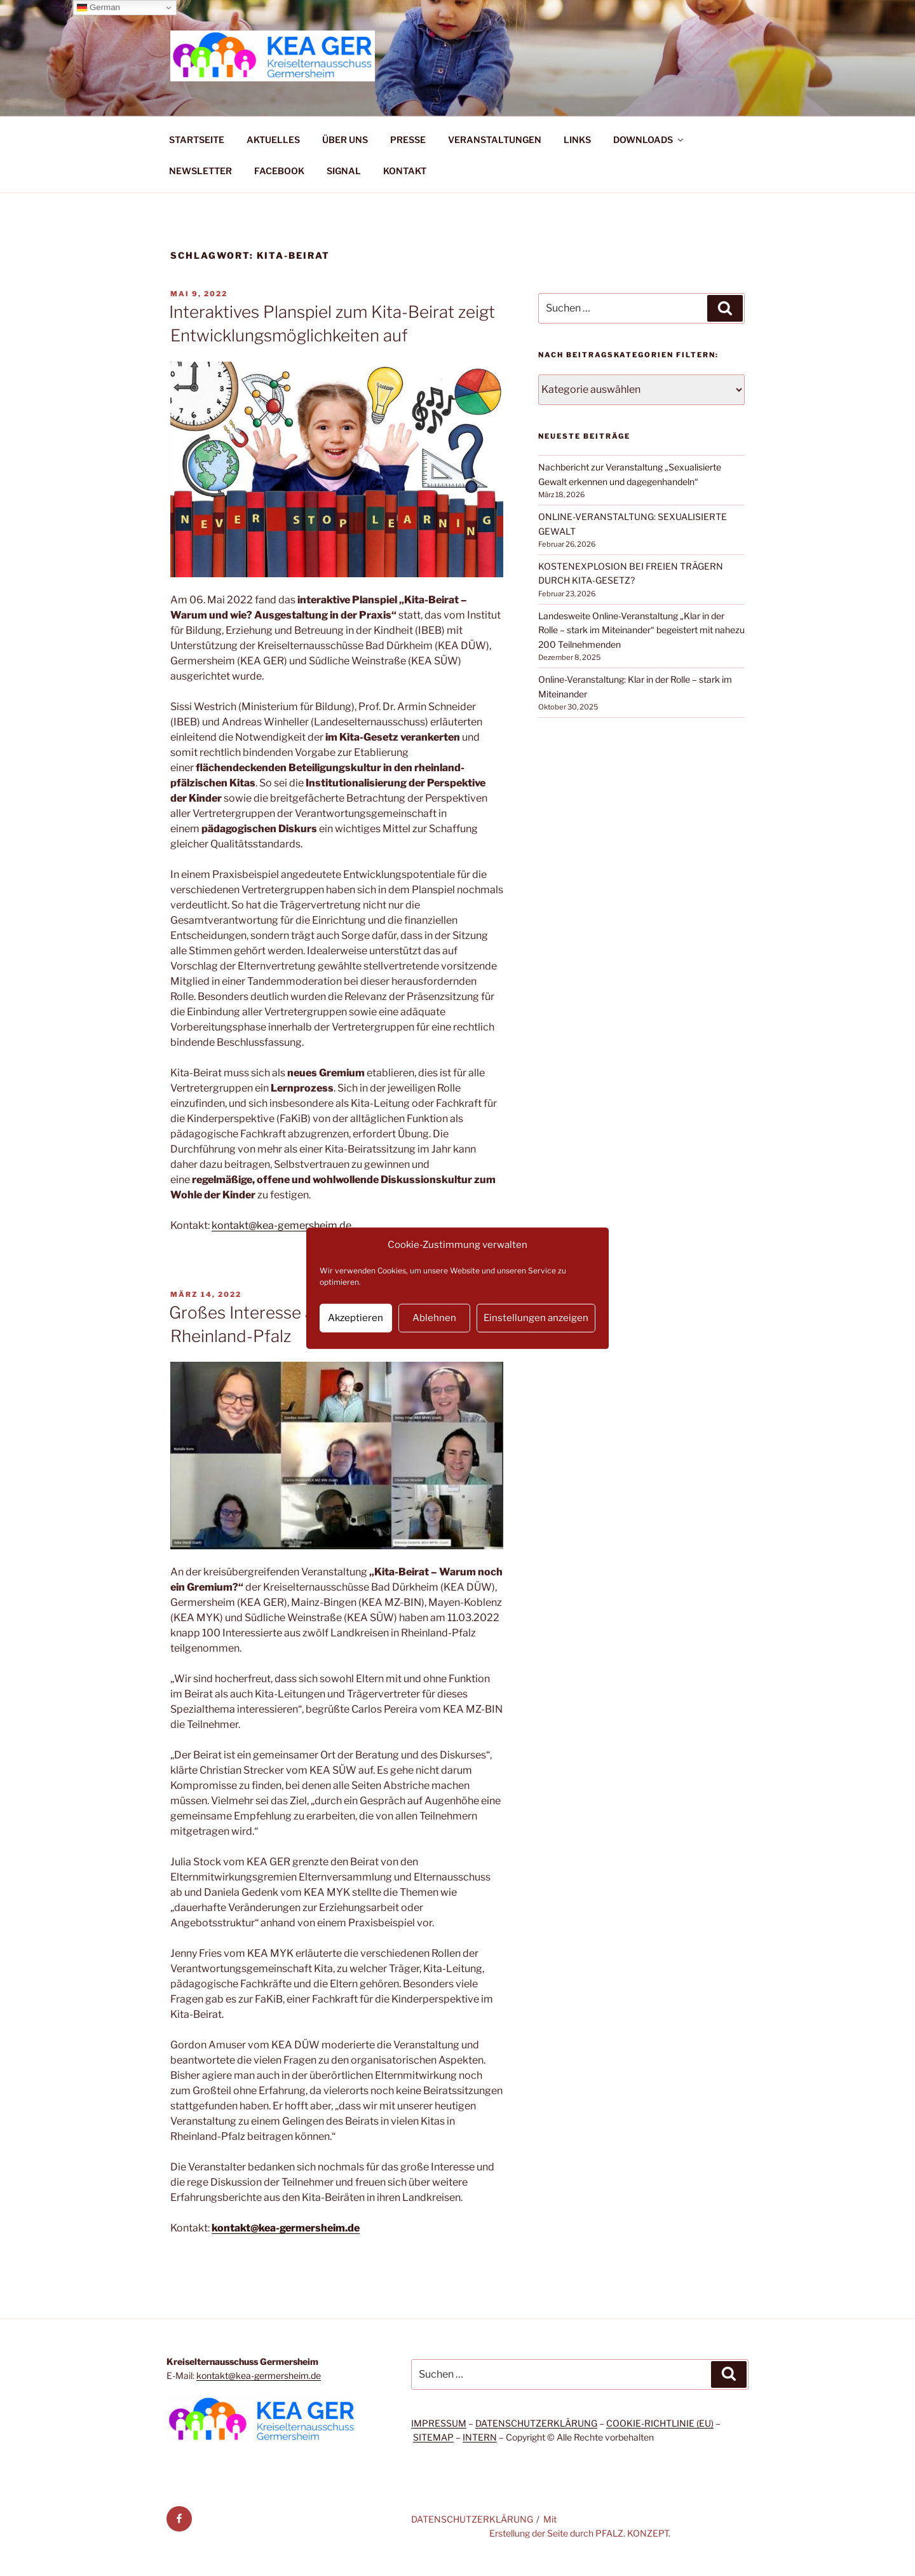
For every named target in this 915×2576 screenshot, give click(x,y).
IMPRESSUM (438, 2423)
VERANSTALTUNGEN (494, 139)
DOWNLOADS (649, 139)
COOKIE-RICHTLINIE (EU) (660, 2423)
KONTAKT (404, 170)
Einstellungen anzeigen (536, 1318)
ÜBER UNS (345, 139)
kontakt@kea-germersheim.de (286, 2228)
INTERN (480, 2437)
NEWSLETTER (200, 170)
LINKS (577, 139)
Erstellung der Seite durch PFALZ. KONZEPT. (579, 2533)
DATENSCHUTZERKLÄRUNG (536, 2423)
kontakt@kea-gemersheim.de (281, 1225)
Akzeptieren (355, 1318)
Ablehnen (434, 1318)
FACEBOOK (279, 170)
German (98, 8)
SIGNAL (344, 170)
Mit (550, 2519)
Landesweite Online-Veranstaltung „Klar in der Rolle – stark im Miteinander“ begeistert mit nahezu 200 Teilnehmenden (641, 630)
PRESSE (408, 139)
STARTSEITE (196, 139)
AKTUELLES (273, 139)
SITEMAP (433, 2437)
